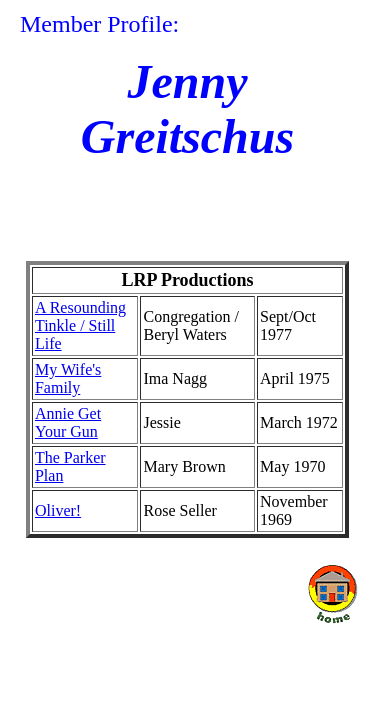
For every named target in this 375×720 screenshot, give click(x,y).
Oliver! (58, 510)
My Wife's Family (68, 378)
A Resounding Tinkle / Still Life (80, 325)
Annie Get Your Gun (68, 422)
